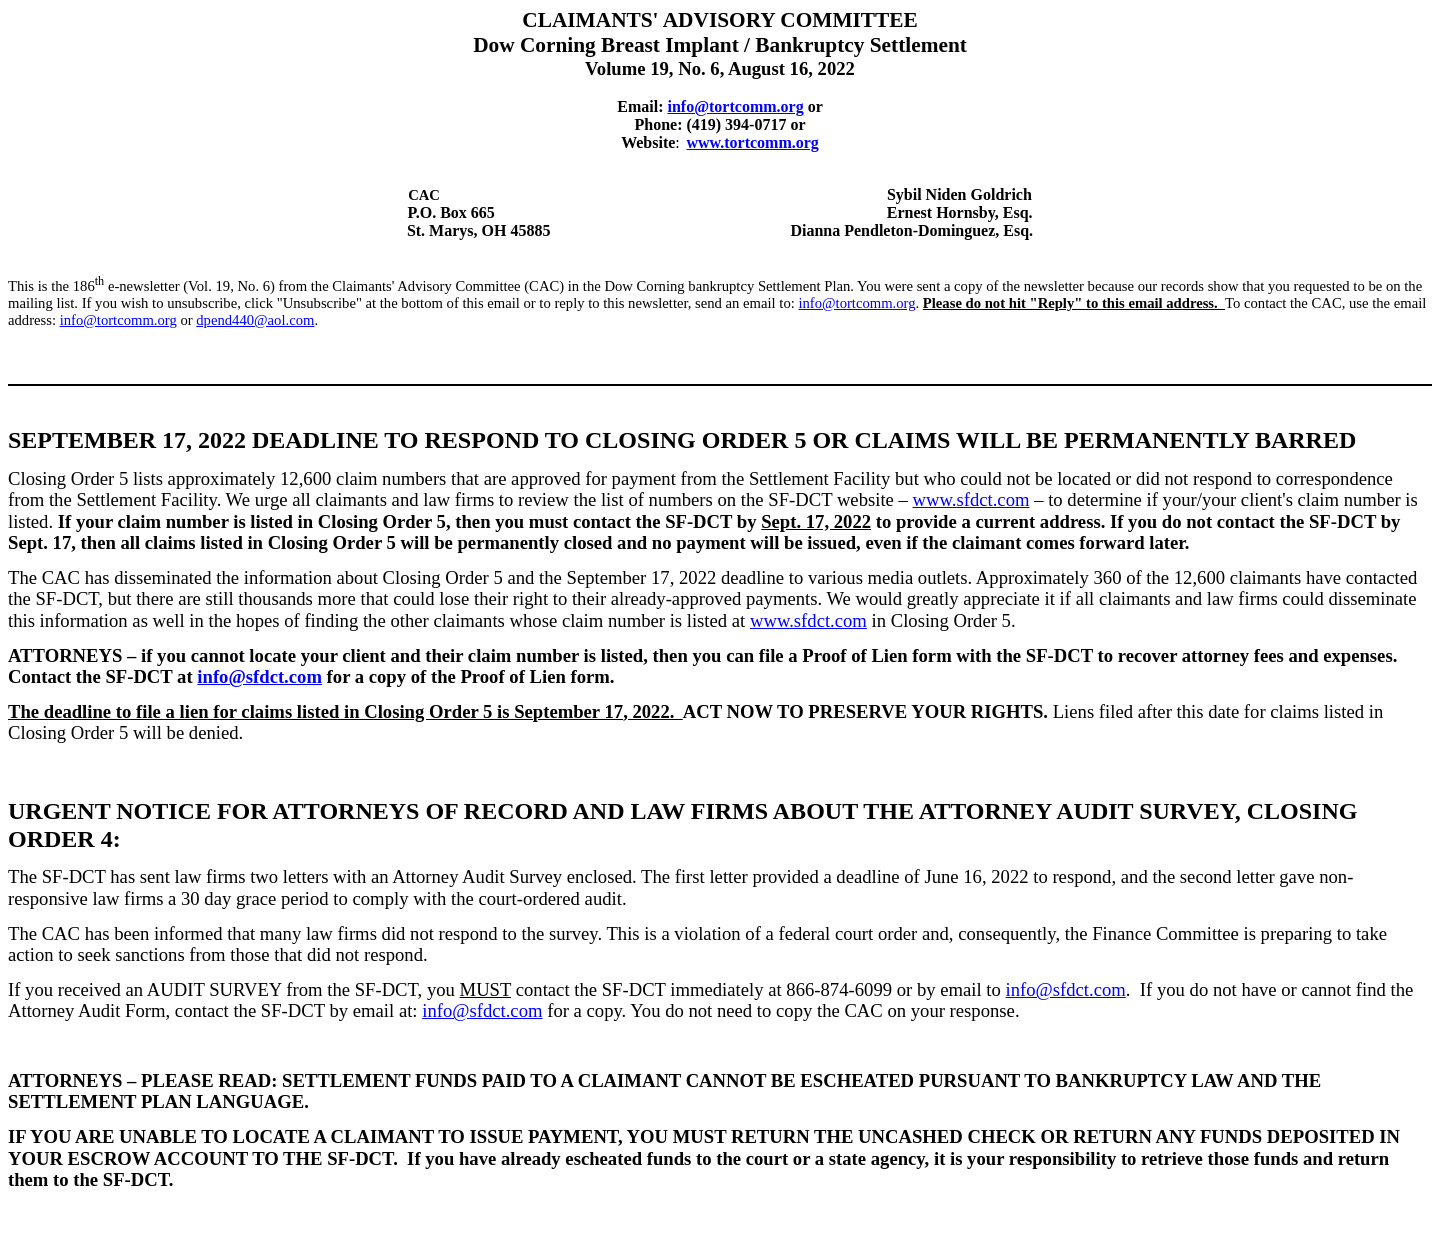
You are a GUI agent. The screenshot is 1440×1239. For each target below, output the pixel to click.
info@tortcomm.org (856, 303)
